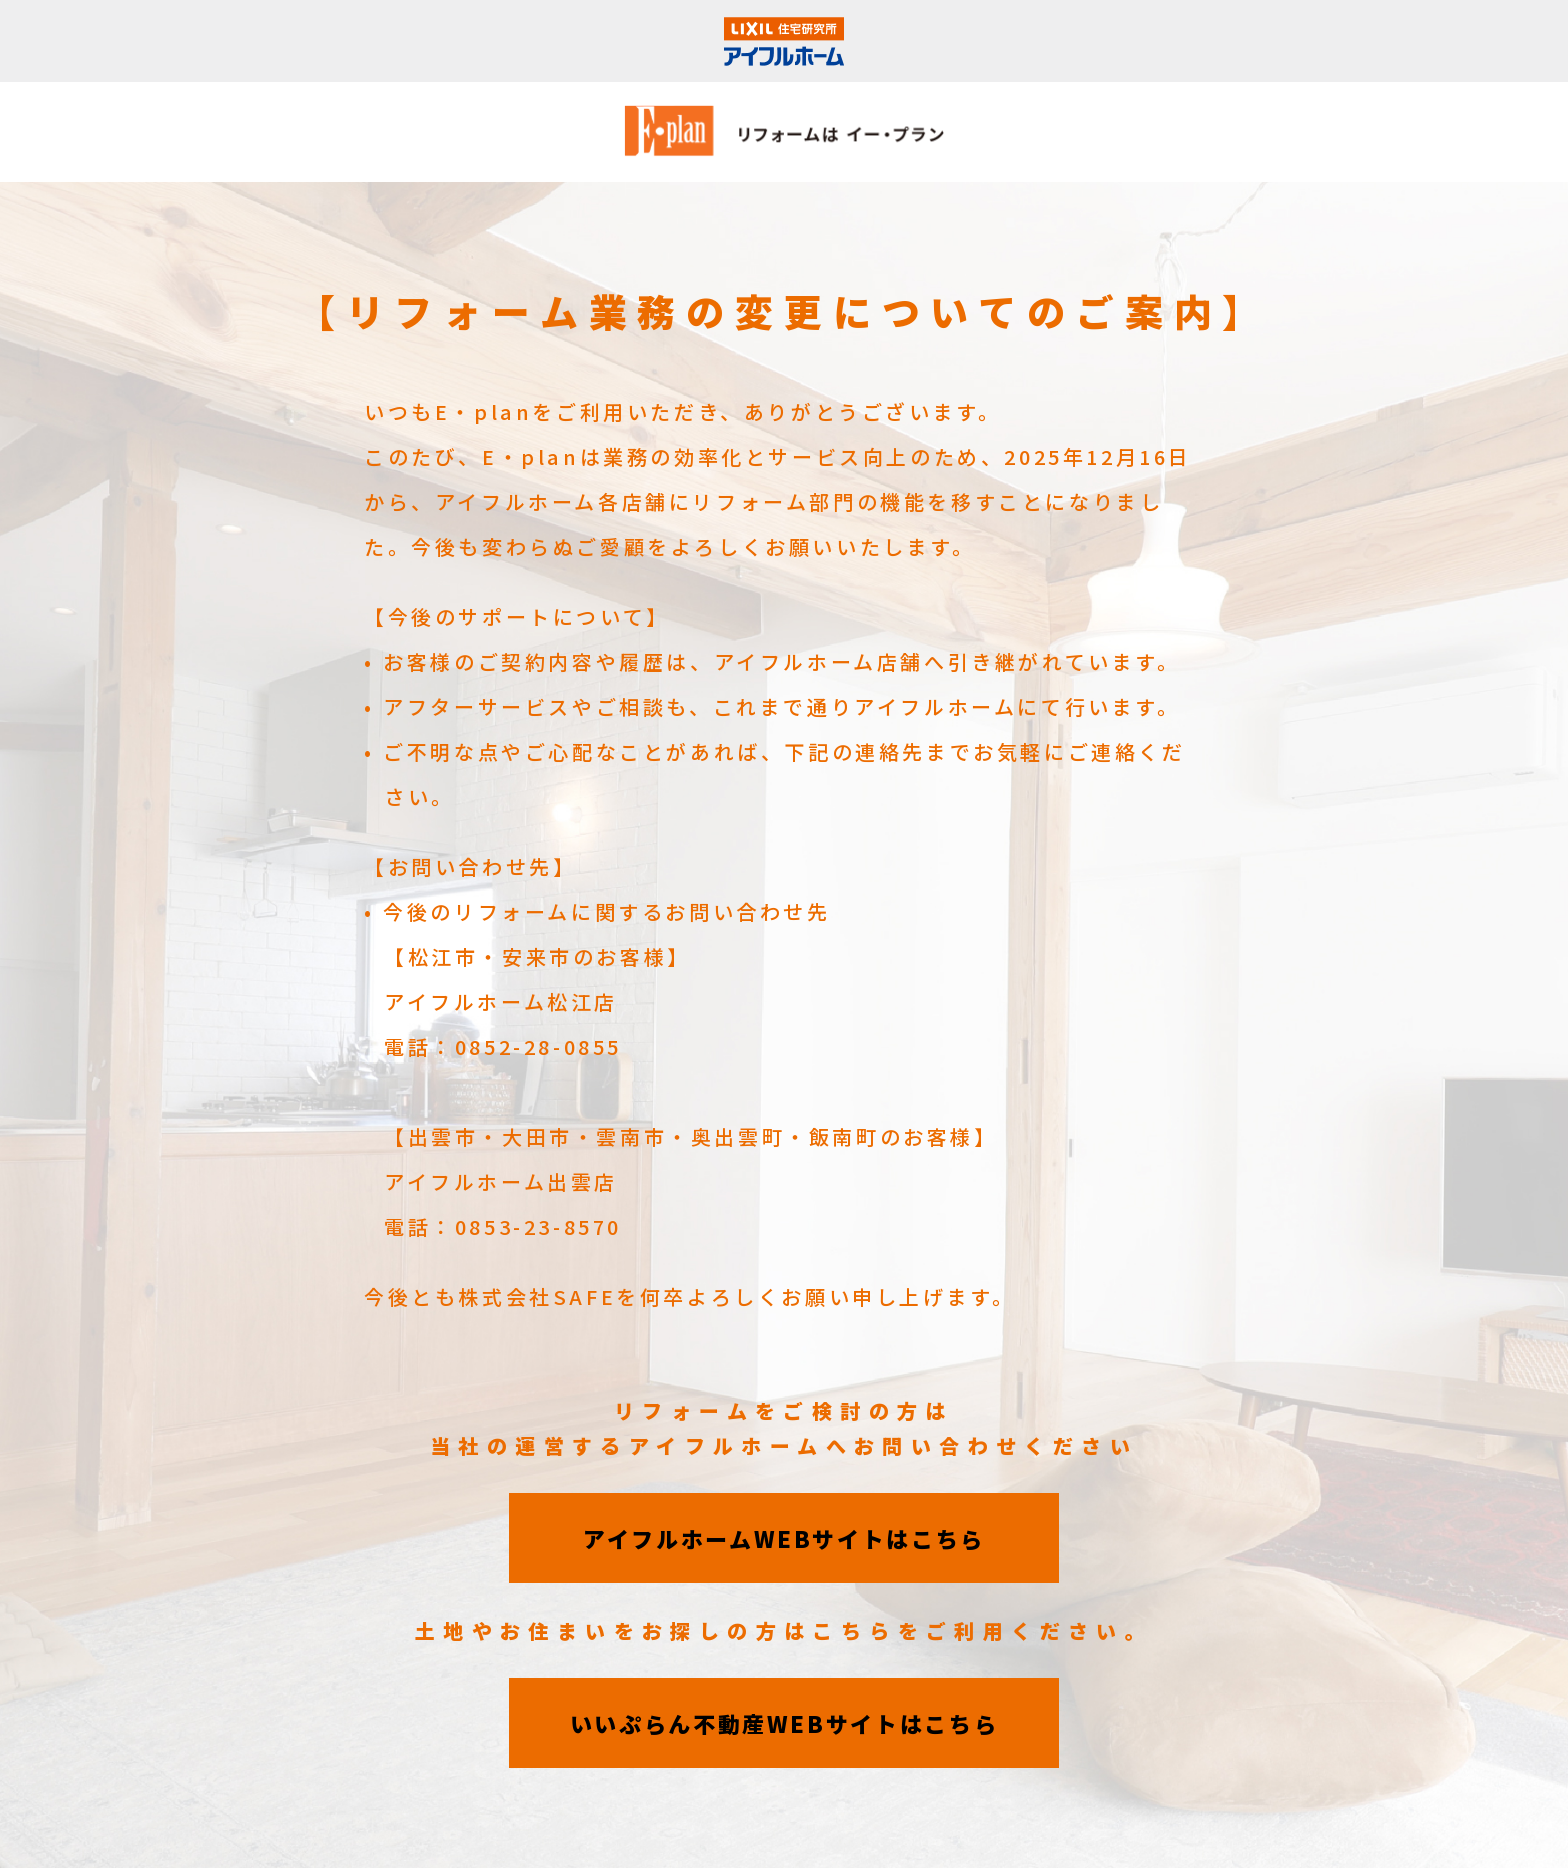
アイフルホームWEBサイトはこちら (784, 1538)
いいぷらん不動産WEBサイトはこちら (784, 1723)
